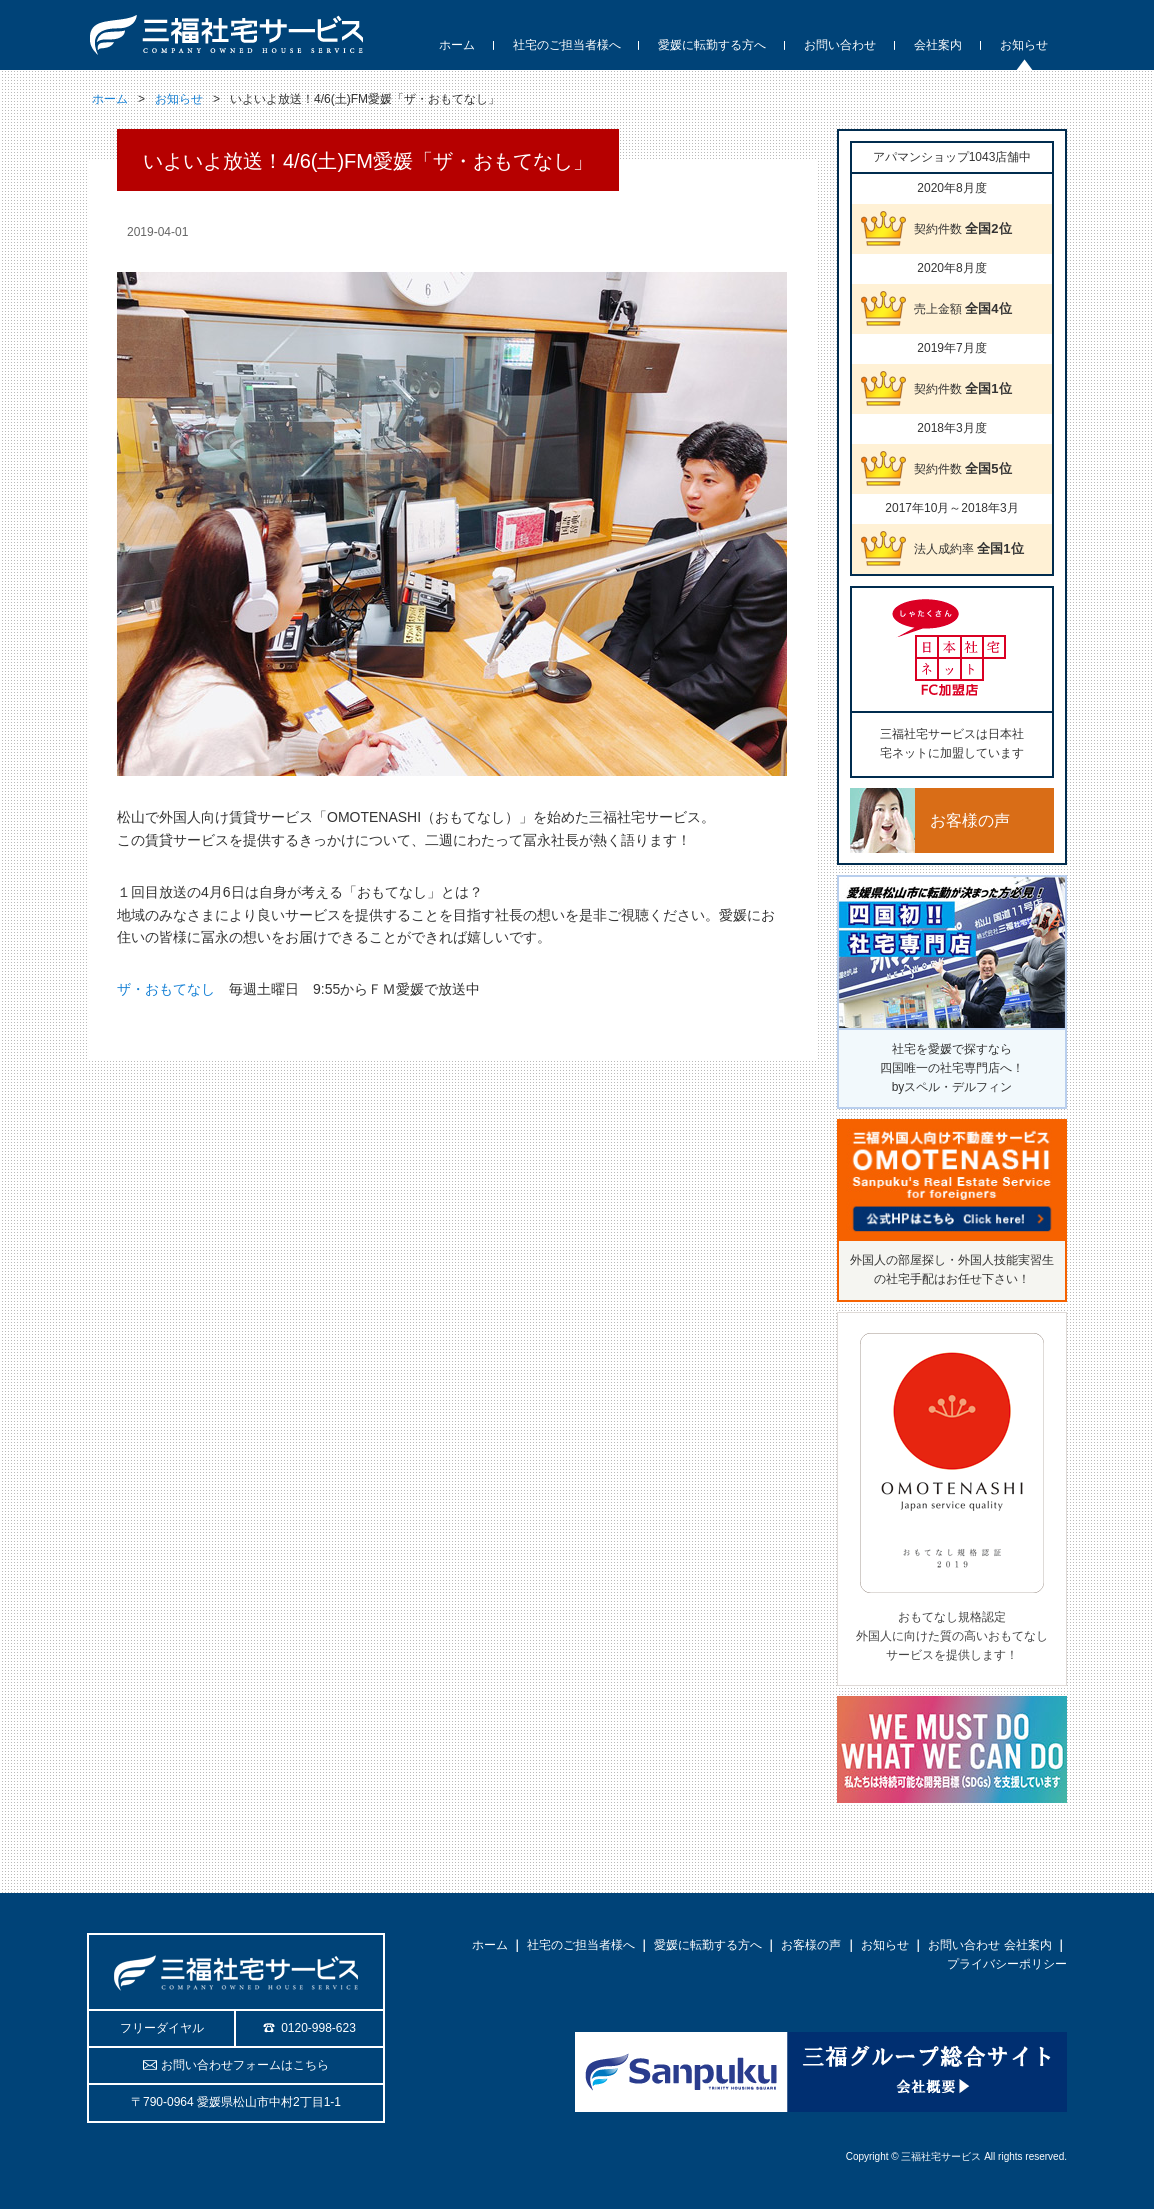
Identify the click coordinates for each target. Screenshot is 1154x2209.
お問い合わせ (964, 1945)
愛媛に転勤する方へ (708, 1945)
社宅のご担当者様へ (581, 1945)
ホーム (110, 99)
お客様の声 (811, 1945)
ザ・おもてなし (166, 989)
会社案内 (1028, 1945)
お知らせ (179, 99)
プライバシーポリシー (1007, 1964)
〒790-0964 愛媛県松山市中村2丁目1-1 (236, 2102)
